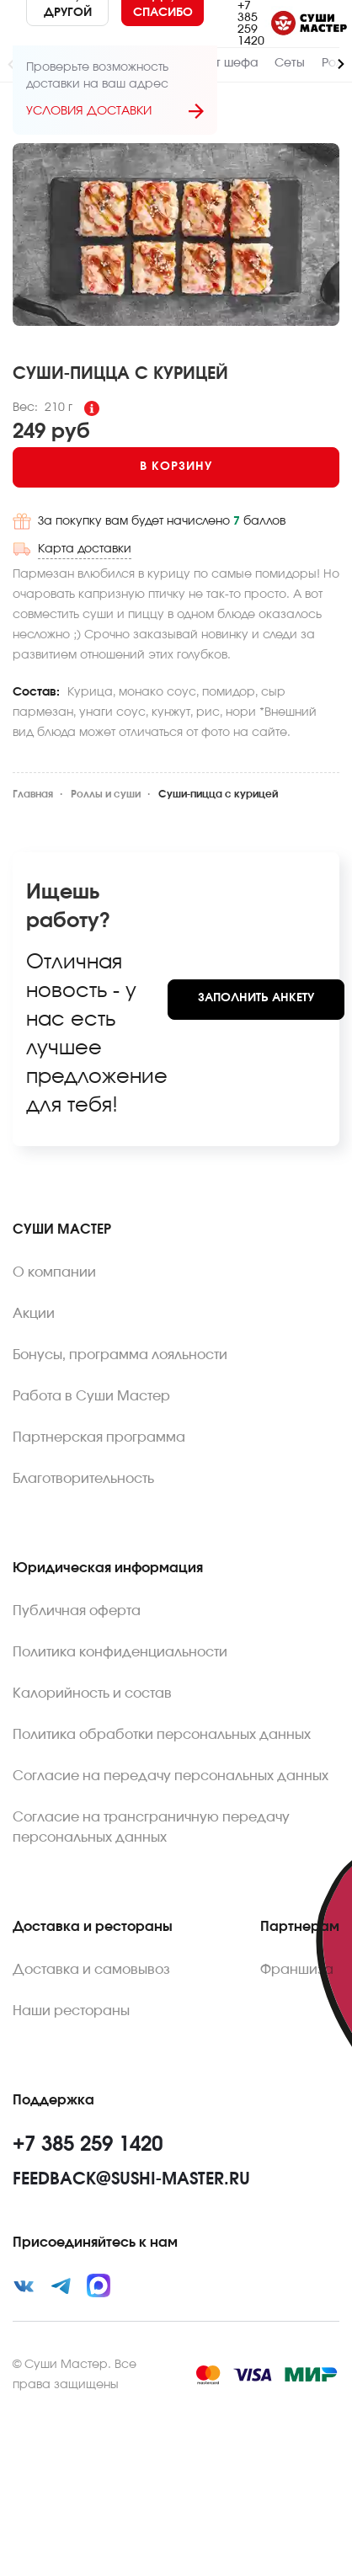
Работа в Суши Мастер (91, 1396)
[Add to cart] (176, 467)
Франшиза (296, 1969)
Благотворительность (83, 1478)
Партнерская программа (99, 1437)
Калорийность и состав (92, 1693)
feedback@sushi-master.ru (131, 2179)
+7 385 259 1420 (250, 23)
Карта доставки (84, 549)
